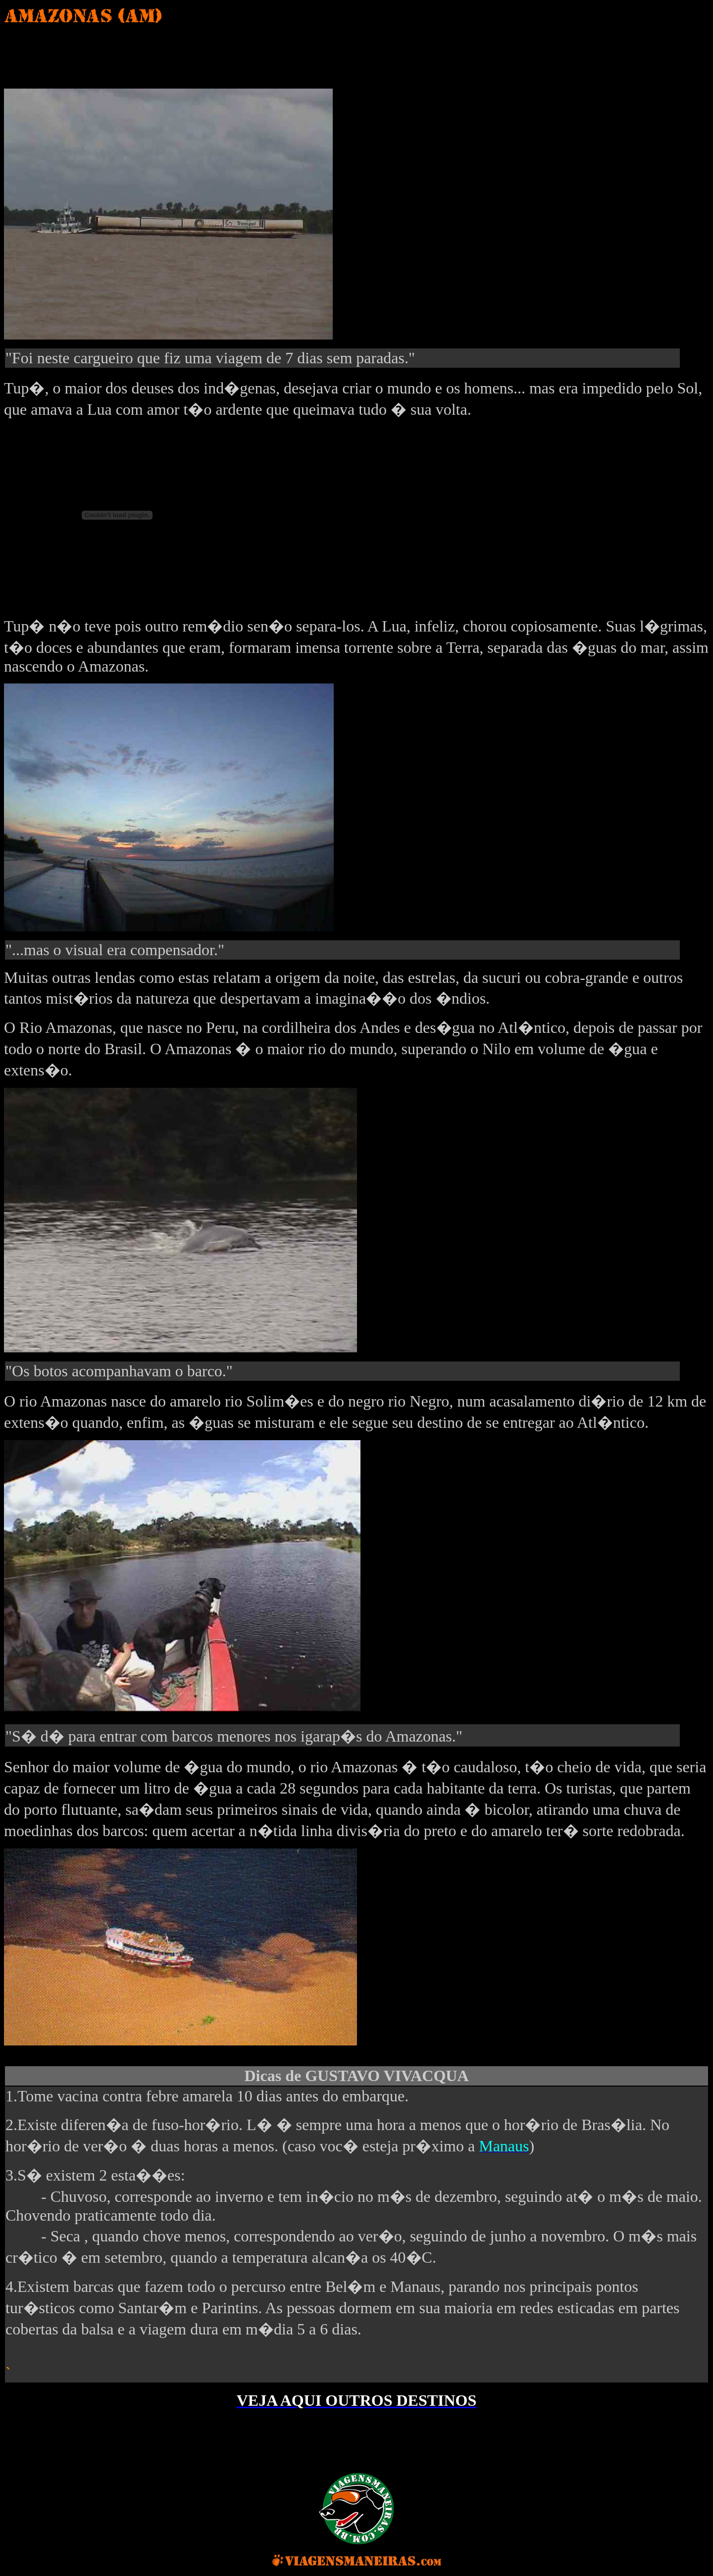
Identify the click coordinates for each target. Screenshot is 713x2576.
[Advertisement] (192, 54)
